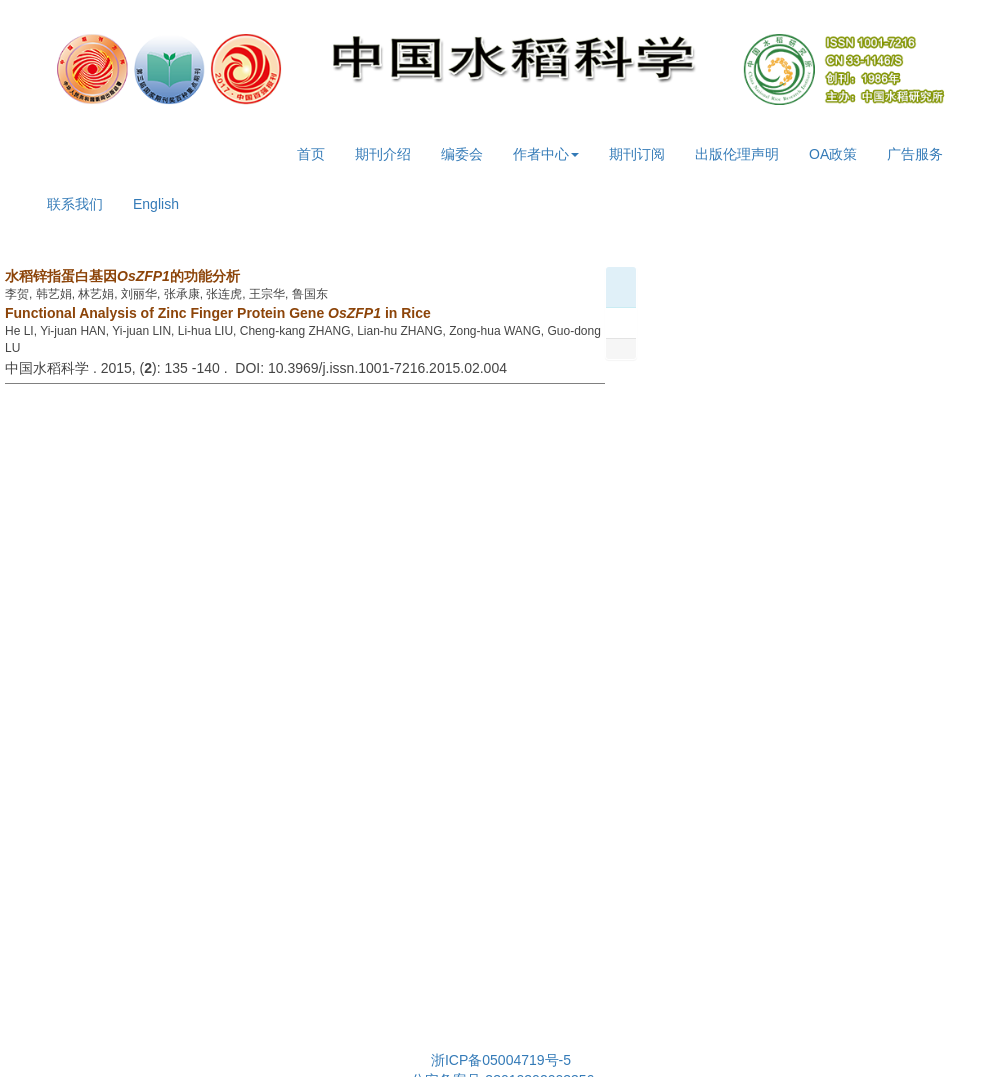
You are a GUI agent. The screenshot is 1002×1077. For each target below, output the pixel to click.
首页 (311, 154)
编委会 (462, 154)
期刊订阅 (637, 154)
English (156, 204)
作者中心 (546, 154)
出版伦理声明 (737, 154)
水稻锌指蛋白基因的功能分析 (122, 276)
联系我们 (75, 204)
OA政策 (833, 154)
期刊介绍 (383, 154)
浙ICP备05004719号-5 (501, 1060)
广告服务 (915, 154)
